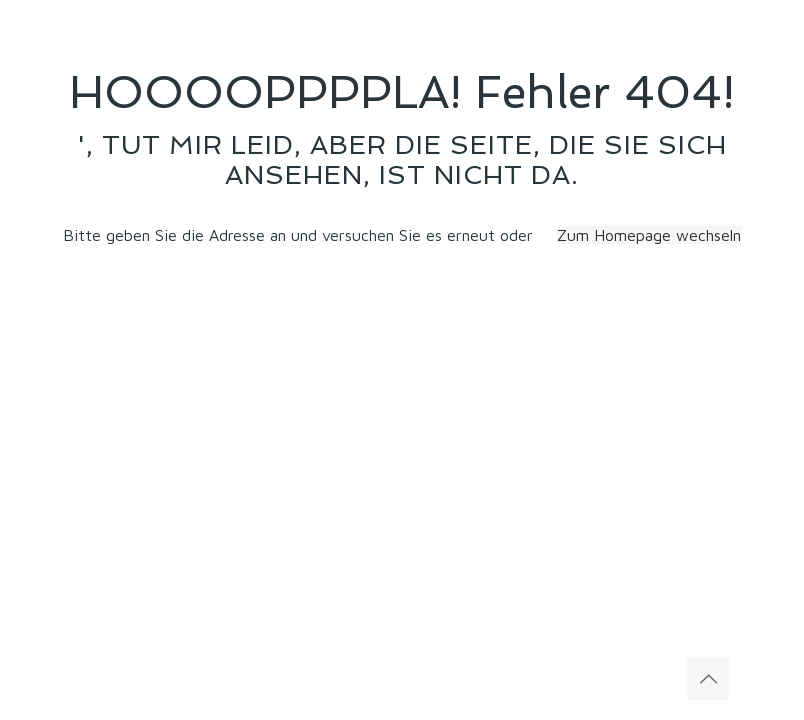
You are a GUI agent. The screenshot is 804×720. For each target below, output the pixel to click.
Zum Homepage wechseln (649, 235)
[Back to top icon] (708, 679)
